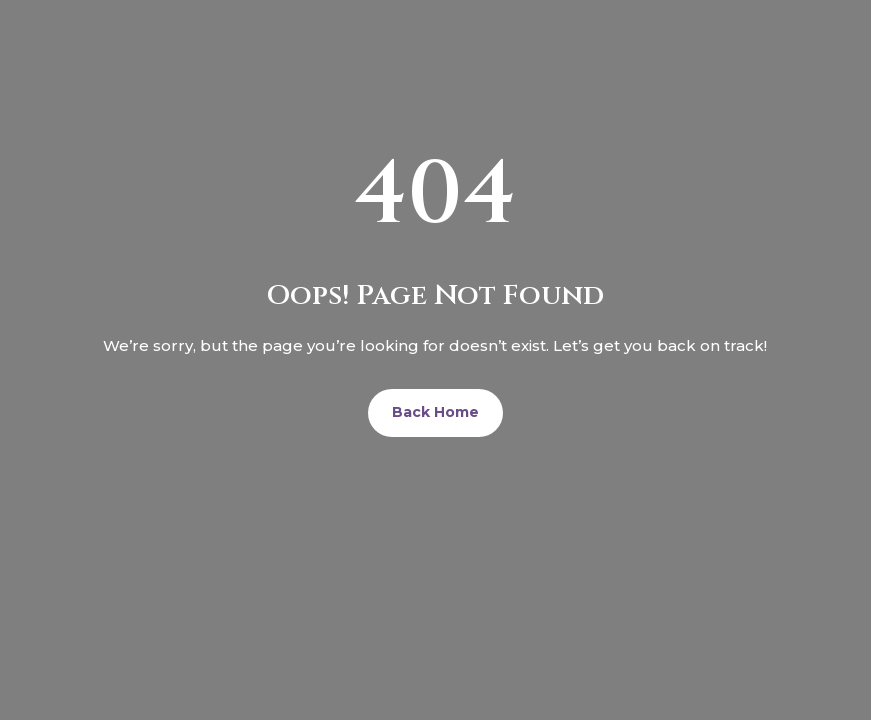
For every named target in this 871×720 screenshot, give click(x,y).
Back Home (435, 412)
